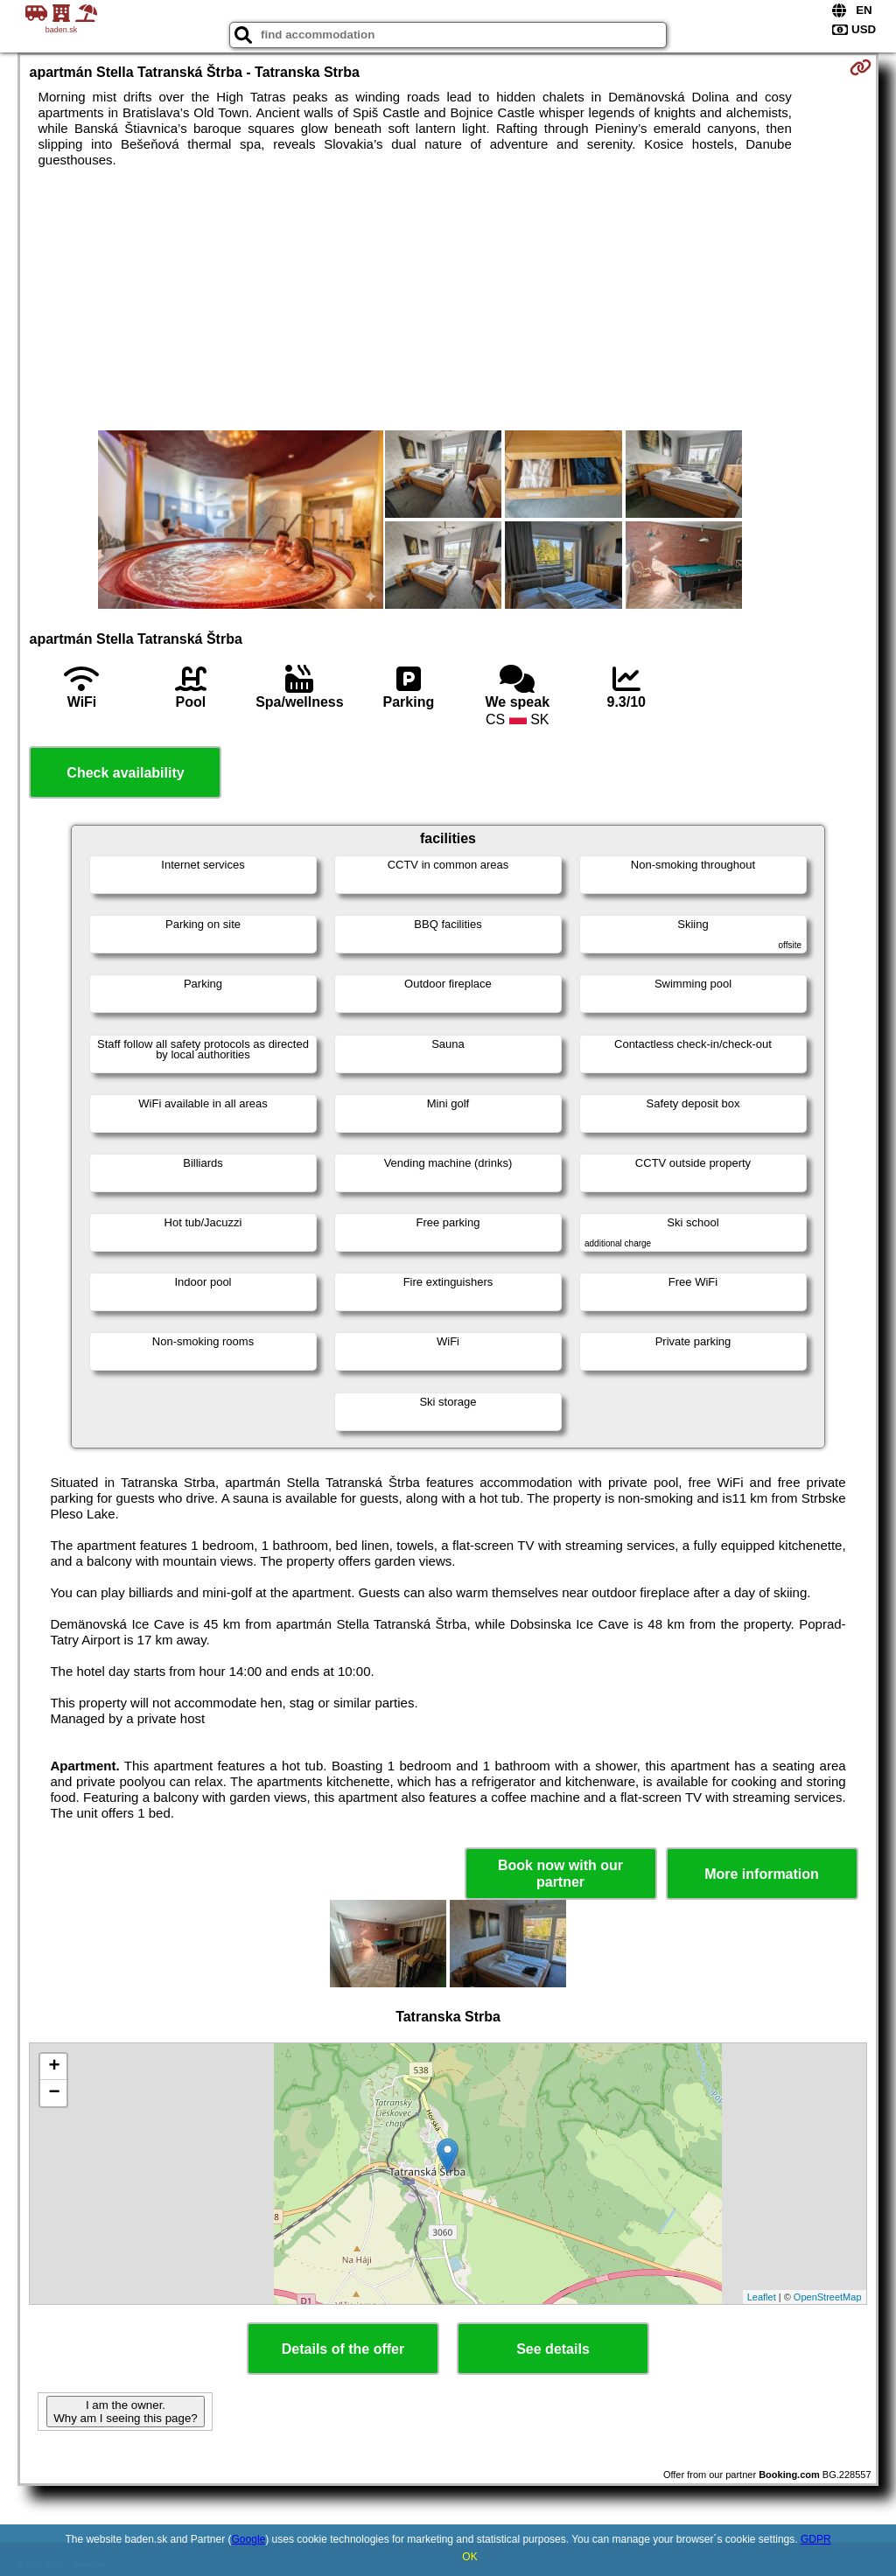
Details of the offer (343, 2349)
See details (553, 2349)
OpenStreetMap (828, 2297)
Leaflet (761, 2297)
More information (761, 1874)
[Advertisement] (448, 299)
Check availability (125, 772)
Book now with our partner (560, 1873)
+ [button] (54, 2067)
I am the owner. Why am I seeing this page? (125, 2411)
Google (249, 2539)
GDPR (816, 2539)
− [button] (54, 2093)
